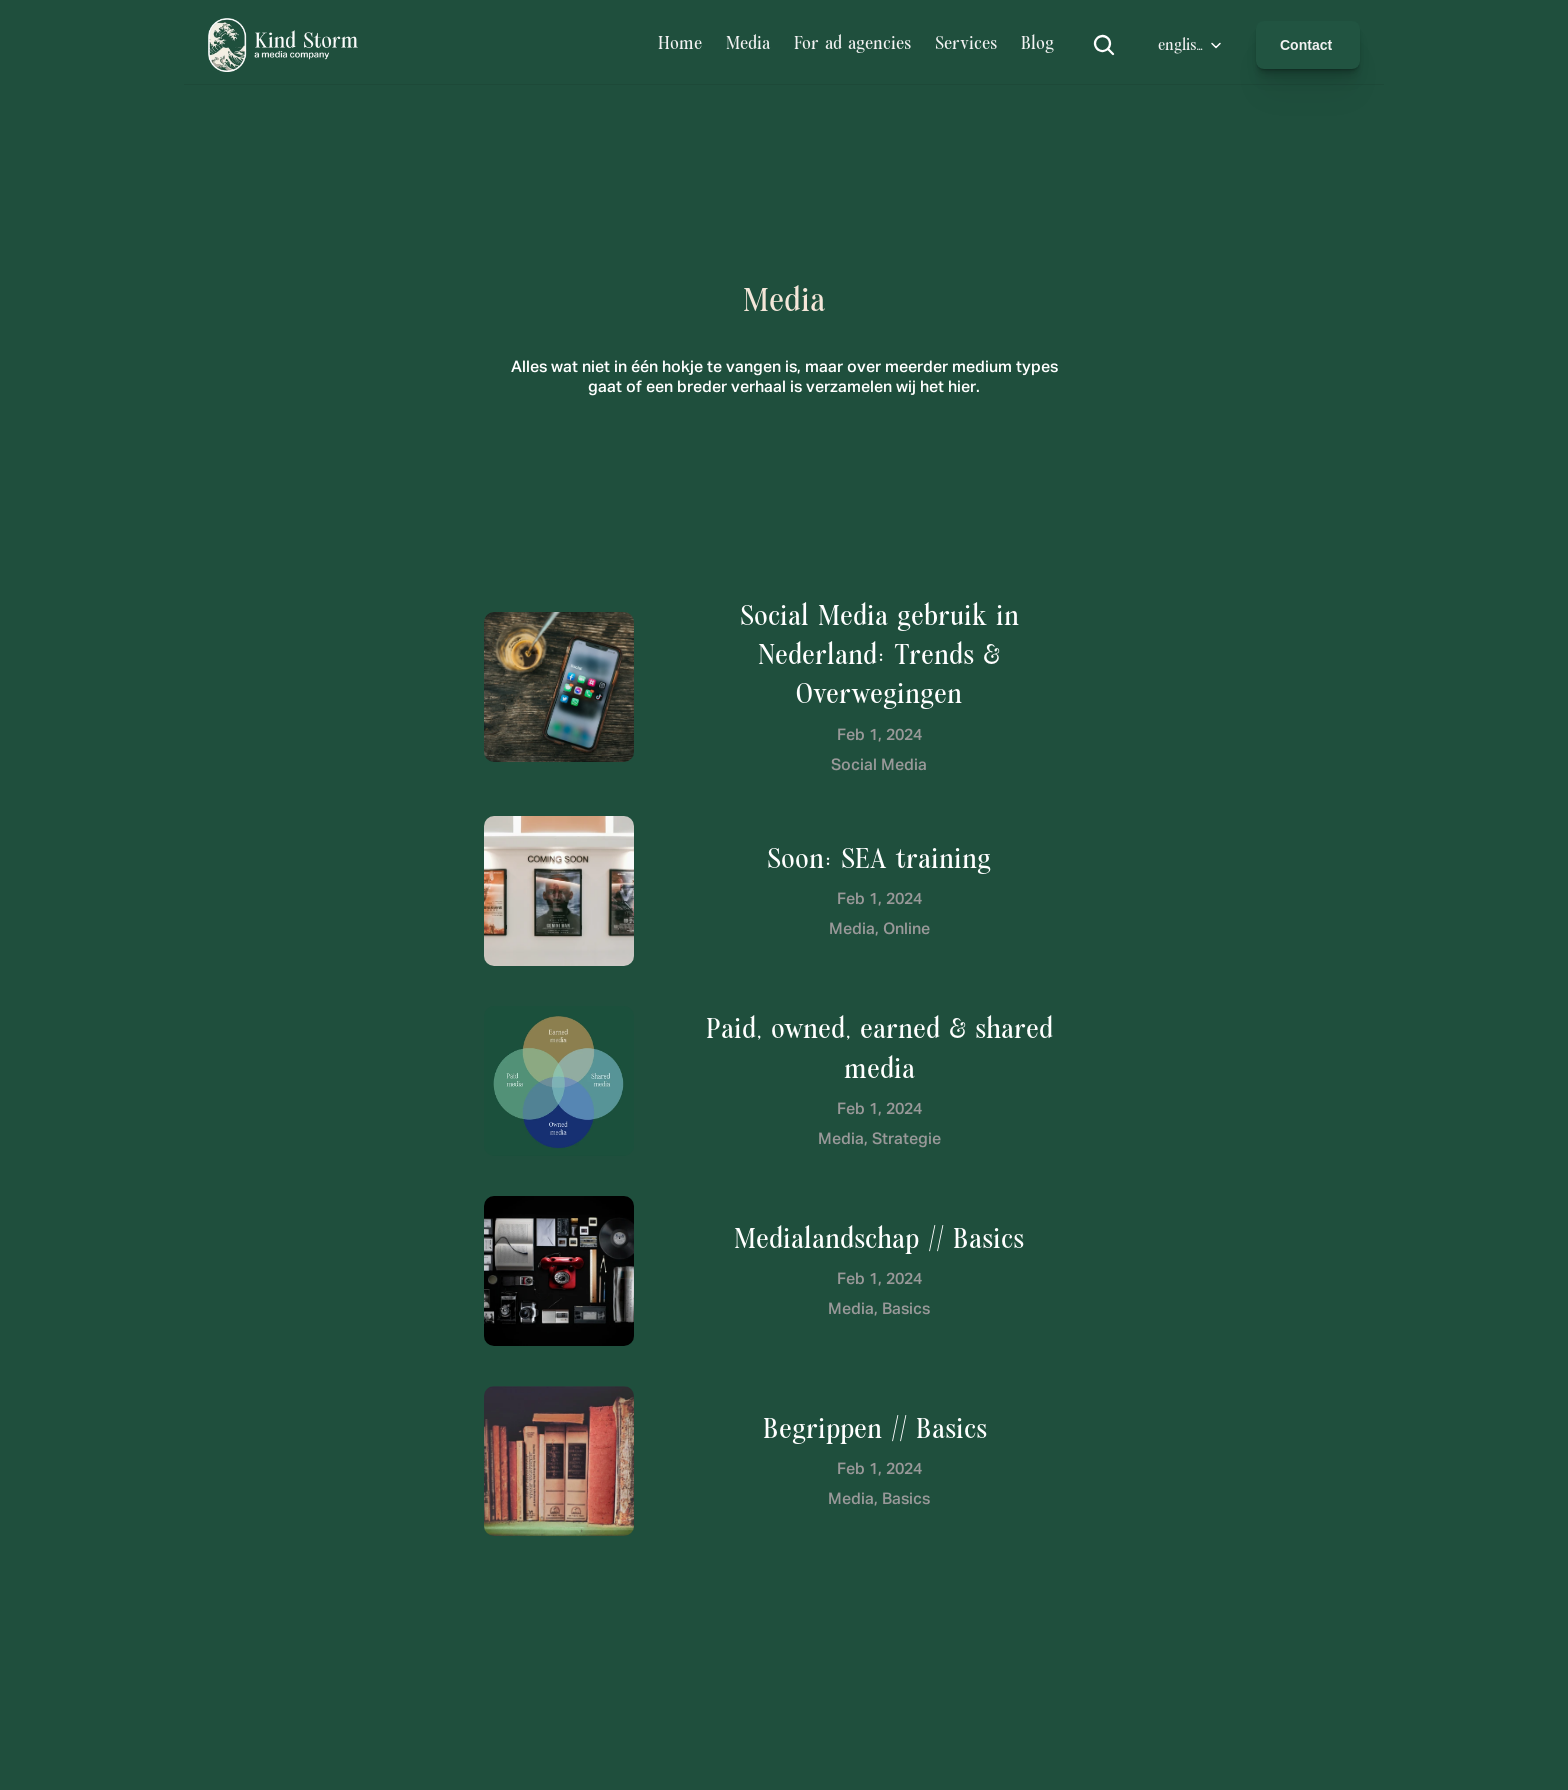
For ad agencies (852, 44)
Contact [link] (1308, 45)
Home (680, 44)
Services (966, 44)
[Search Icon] (1104, 45)
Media (748, 44)
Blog (1040, 44)
